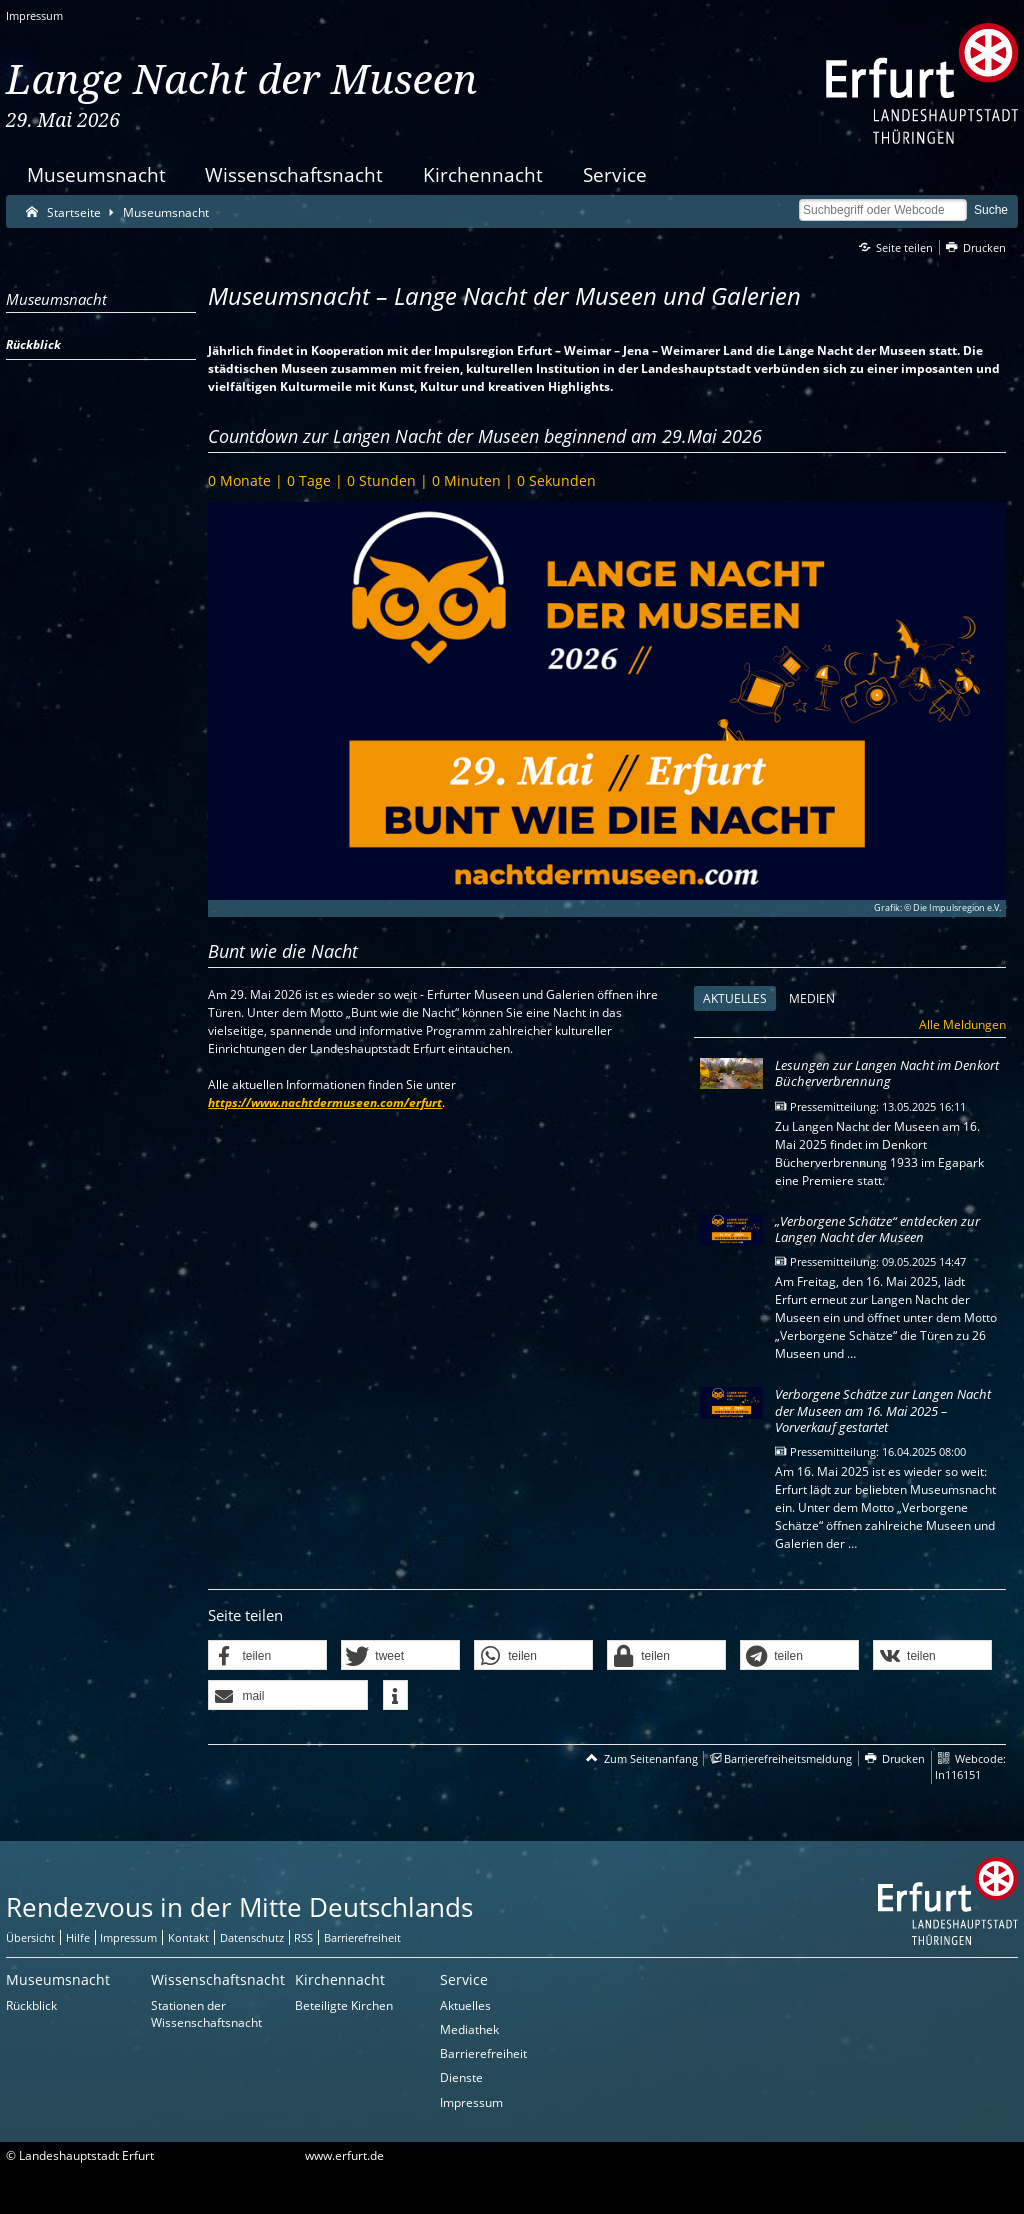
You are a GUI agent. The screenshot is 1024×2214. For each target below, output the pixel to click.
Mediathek (469, 2029)
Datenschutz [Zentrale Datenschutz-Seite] (252, 1937)
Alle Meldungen (962, 1024)
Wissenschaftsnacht (294, 174)
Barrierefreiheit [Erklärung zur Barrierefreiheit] (362, 1937)
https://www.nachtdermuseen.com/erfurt (325, 1102)
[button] (267, 1656)
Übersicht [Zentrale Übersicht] (30, 1937)
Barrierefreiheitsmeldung (788, 1758)
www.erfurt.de (344, 2155)
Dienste (461, 2077)
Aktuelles (730, 999)
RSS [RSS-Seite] (303, 1937)
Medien (812, 998)
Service (615, 174)
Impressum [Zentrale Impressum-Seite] (128, 1937)
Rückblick (31, 2005)
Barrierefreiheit (483, 2053)
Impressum (34, 15)
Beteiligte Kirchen (344, 2005)
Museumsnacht (96, 174)
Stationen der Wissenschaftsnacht (206, 2014)
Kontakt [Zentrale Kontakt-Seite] (188, 1937)
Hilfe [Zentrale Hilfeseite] (78, 1937)
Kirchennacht (483, 174)
